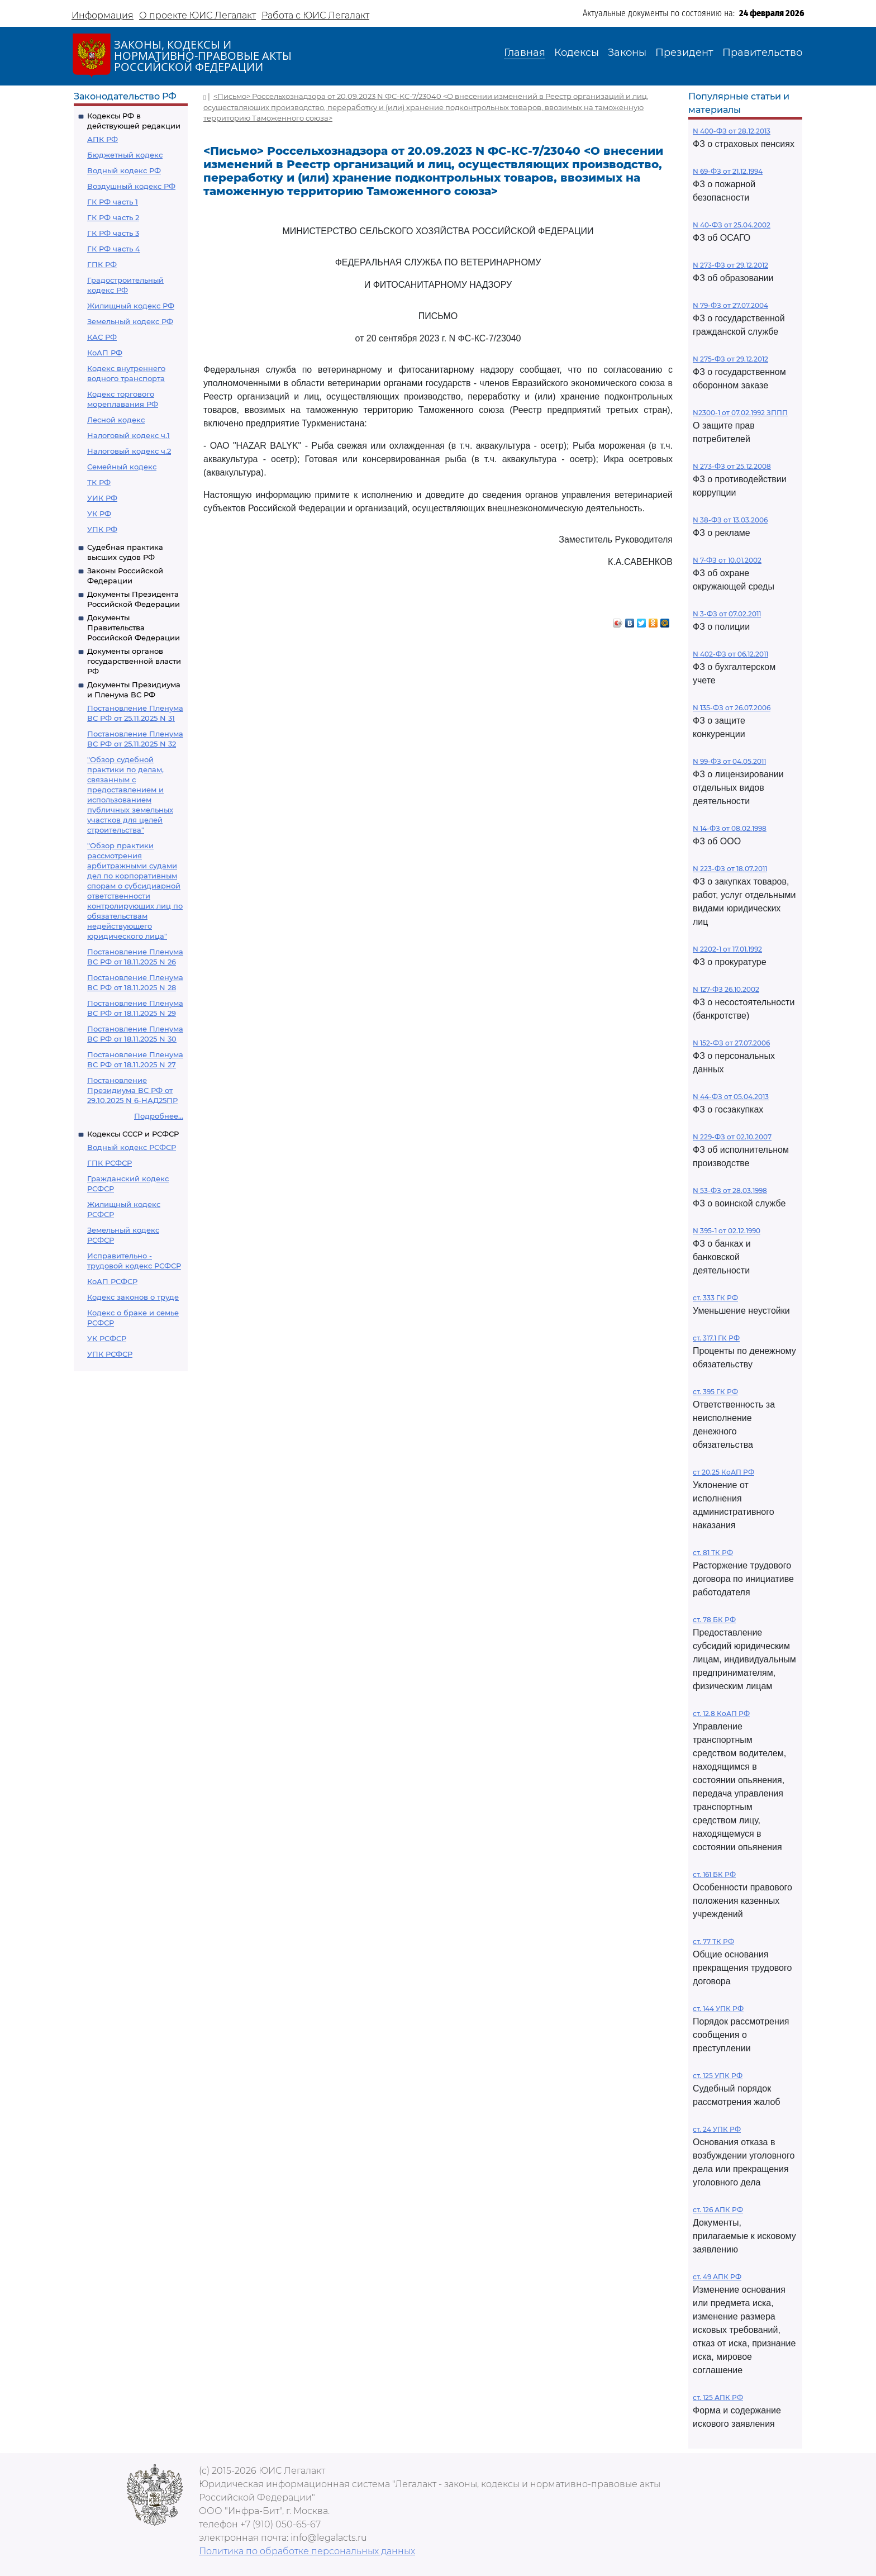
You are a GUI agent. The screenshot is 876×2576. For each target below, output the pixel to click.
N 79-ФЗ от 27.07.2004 (730, 305)
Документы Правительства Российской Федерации (133, 627)
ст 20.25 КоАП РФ (723, 1472)
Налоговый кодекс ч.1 (128, 435)
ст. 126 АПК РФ (718, 2210)
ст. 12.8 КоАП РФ (721, 1713)
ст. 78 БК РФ (714, 1619)
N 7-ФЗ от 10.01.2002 (727, 560)
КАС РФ (102, 336)
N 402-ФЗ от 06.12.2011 (730, 654)
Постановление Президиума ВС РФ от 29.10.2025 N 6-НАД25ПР (132, 1090)
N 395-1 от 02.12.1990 (726, 1231)
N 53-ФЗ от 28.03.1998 (730, 1190)
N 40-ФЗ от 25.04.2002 (731, 225)
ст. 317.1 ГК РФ (716, 1338)
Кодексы (576, 52)
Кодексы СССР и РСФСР (133, 1133)
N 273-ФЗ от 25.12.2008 (732, 466)
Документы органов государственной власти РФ (134, 661)
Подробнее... (158, 1115)
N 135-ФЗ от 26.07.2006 (731, 708)
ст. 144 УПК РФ (718, 2008)
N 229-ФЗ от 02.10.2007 (732, 1137)
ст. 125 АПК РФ (718, 2397)
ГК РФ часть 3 (113, 233)
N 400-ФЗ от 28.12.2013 (731, 131)
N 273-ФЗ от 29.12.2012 (730, 265)
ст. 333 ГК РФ (715, 1298)
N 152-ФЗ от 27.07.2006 (731, 1043)
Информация (103, 15)
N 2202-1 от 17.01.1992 (727, 949)
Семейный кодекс (121, 466)
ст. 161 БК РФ (714, 1874)
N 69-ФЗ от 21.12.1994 (728, 171)
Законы (627, 52)
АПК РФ (102, 139)
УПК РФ (102, 529)
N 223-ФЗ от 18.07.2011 (730, 868)
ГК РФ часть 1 (112, 201)
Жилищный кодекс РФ (130, 305)
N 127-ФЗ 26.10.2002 (726, 989)
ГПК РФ (102, 264)
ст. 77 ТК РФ (713, 1941)
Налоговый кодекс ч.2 (129, 450)
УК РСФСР (106, 1338)
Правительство (762, 52)
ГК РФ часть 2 (113, 217)
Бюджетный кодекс (125, 154)
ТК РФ (99, 482)
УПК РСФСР (109, 1353)
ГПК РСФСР (109, 1162)
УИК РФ (102, 497)
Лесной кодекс (116, 419)
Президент (684, 52)
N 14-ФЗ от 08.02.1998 (729, 828)
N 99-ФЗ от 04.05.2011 (729, 761)
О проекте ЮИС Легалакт (197, 15)
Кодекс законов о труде (133, 1296)
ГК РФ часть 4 (113, 248)
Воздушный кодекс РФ (131, 186)
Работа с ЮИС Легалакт (315, 15)
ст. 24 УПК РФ (717, 2129)
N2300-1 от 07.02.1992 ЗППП (740, 412)
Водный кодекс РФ (124, 170)
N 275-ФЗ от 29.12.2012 (730, 359)
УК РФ (99, 513)
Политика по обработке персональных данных (307, 2551)
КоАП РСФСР (112, 1281)
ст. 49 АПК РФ (717, 2277)
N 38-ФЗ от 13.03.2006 (730, 520)
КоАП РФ (104, 352)
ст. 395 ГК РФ (715, 1391)
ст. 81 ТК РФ (713, 1552)
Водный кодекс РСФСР (131, 1147)
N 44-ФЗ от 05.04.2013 (731, 1096)
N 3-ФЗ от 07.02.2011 (727, 614)
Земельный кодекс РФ (130, 321)
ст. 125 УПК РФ (717, 2075)
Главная (524, 52)
